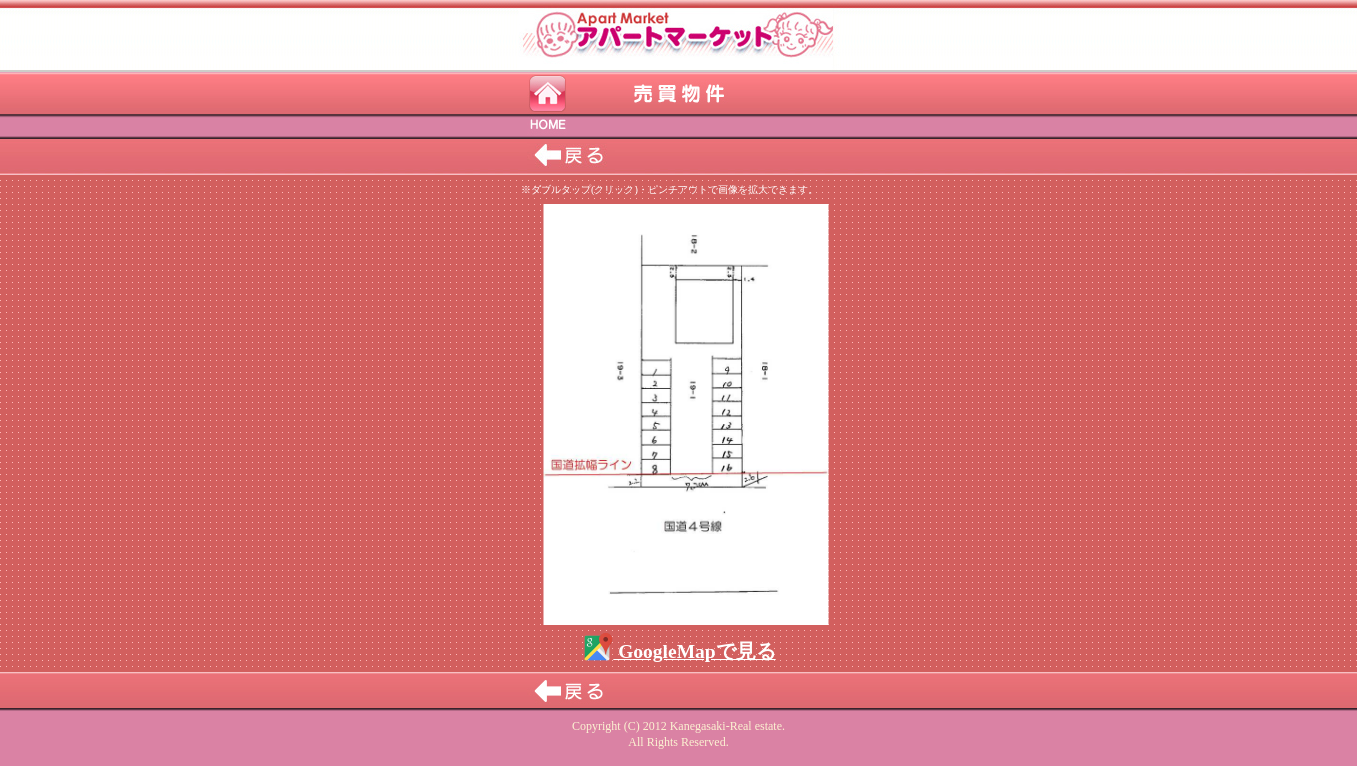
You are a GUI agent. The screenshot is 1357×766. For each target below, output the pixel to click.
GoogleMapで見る (678, 651)
